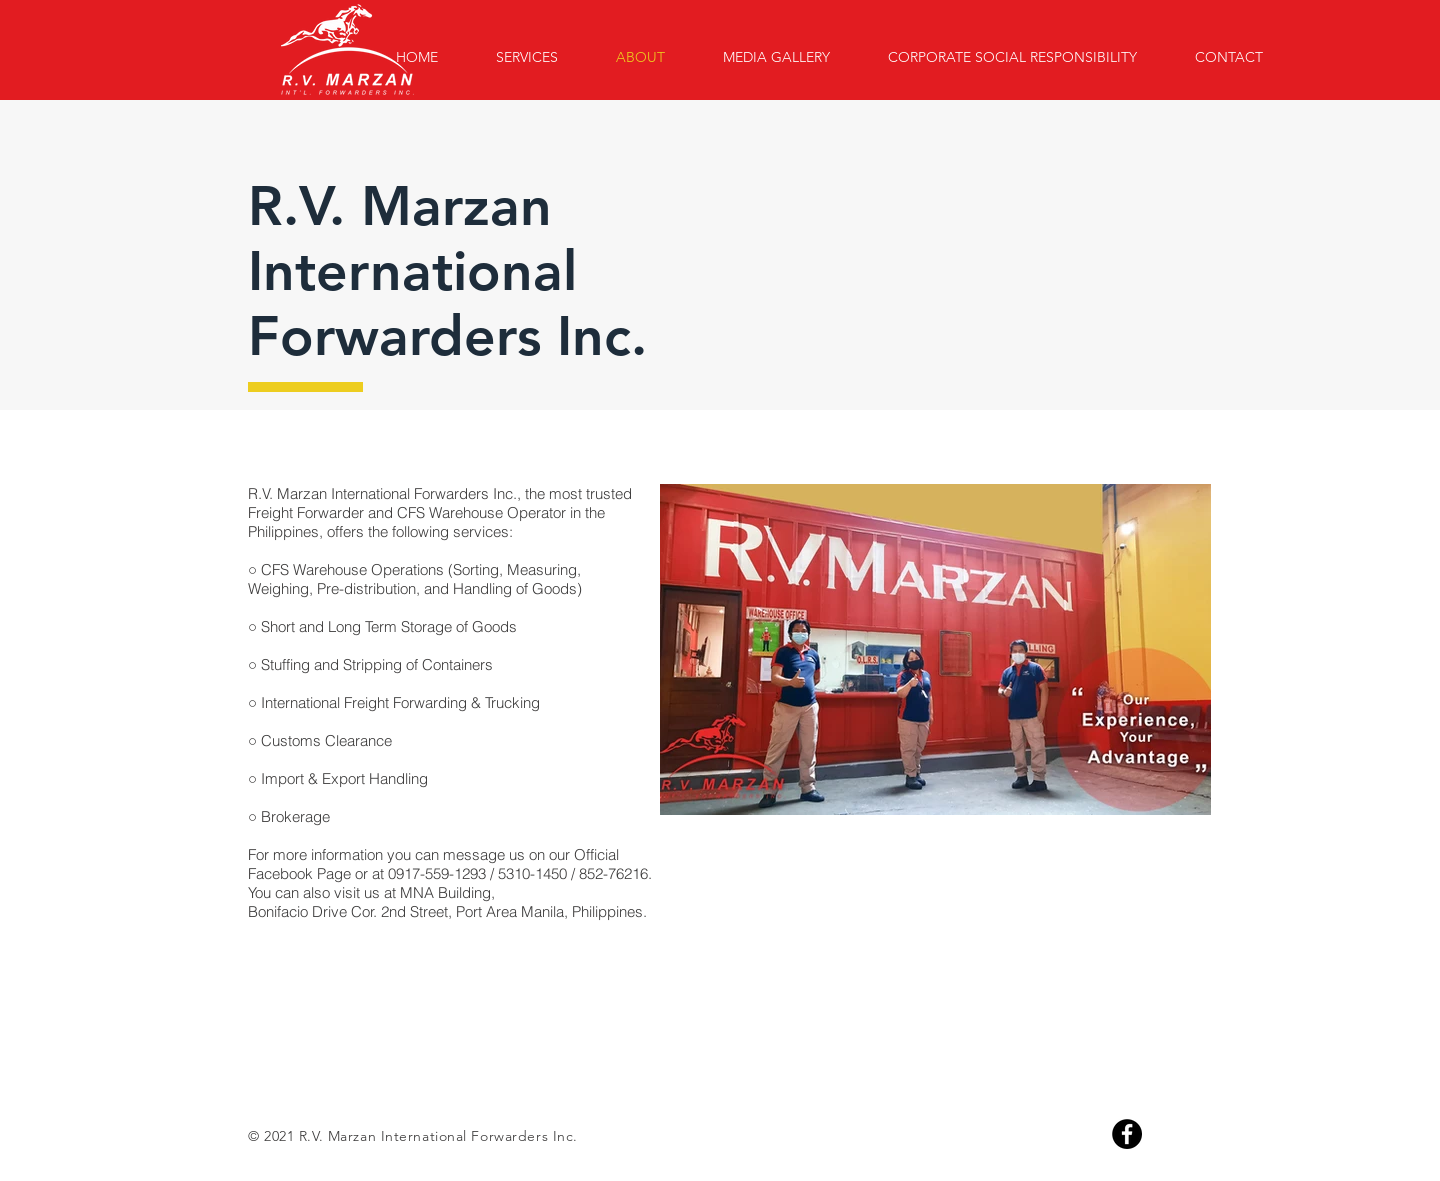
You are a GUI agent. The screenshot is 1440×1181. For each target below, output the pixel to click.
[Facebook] (1127, 1134)
